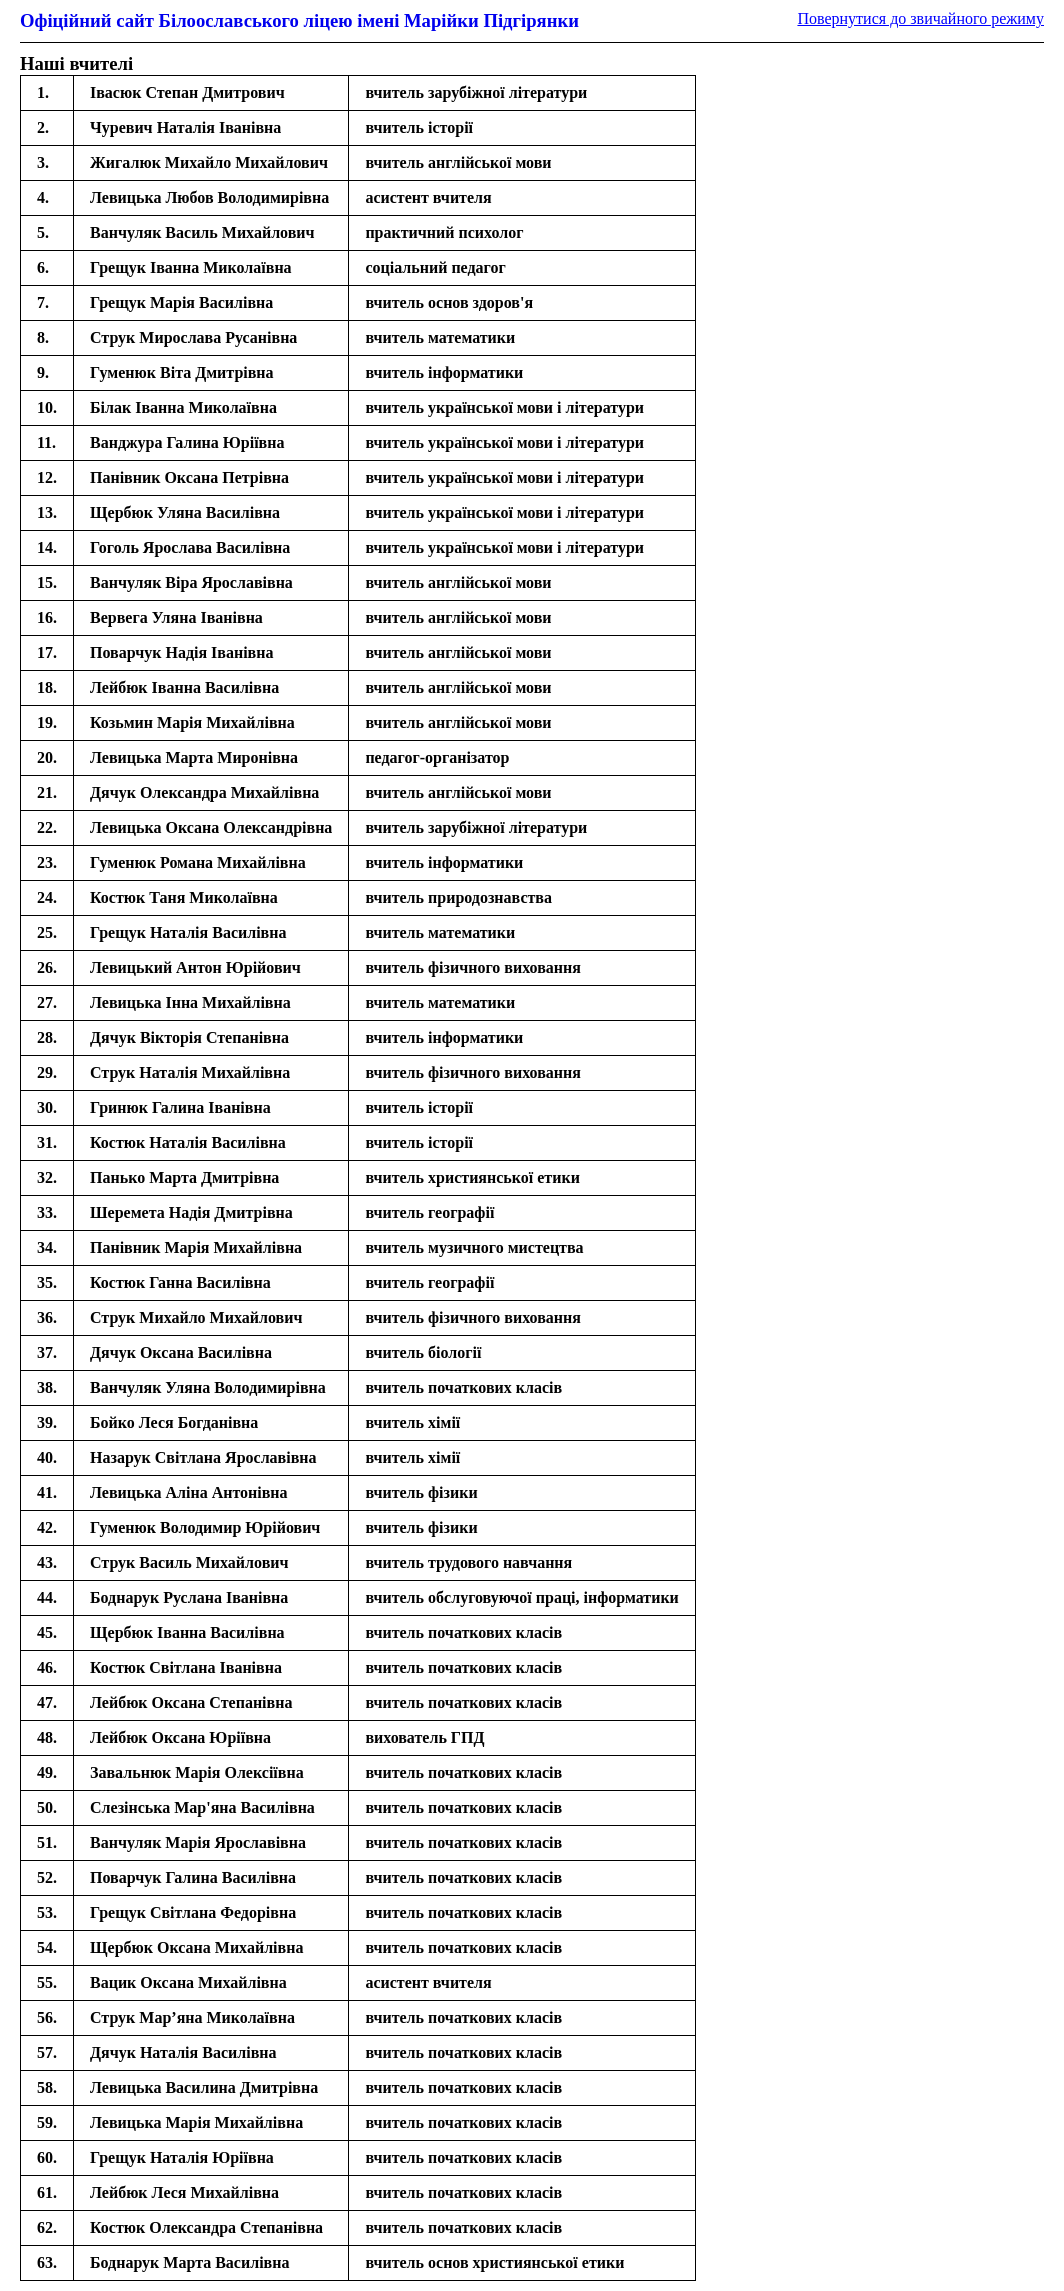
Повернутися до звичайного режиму (920, 18)
